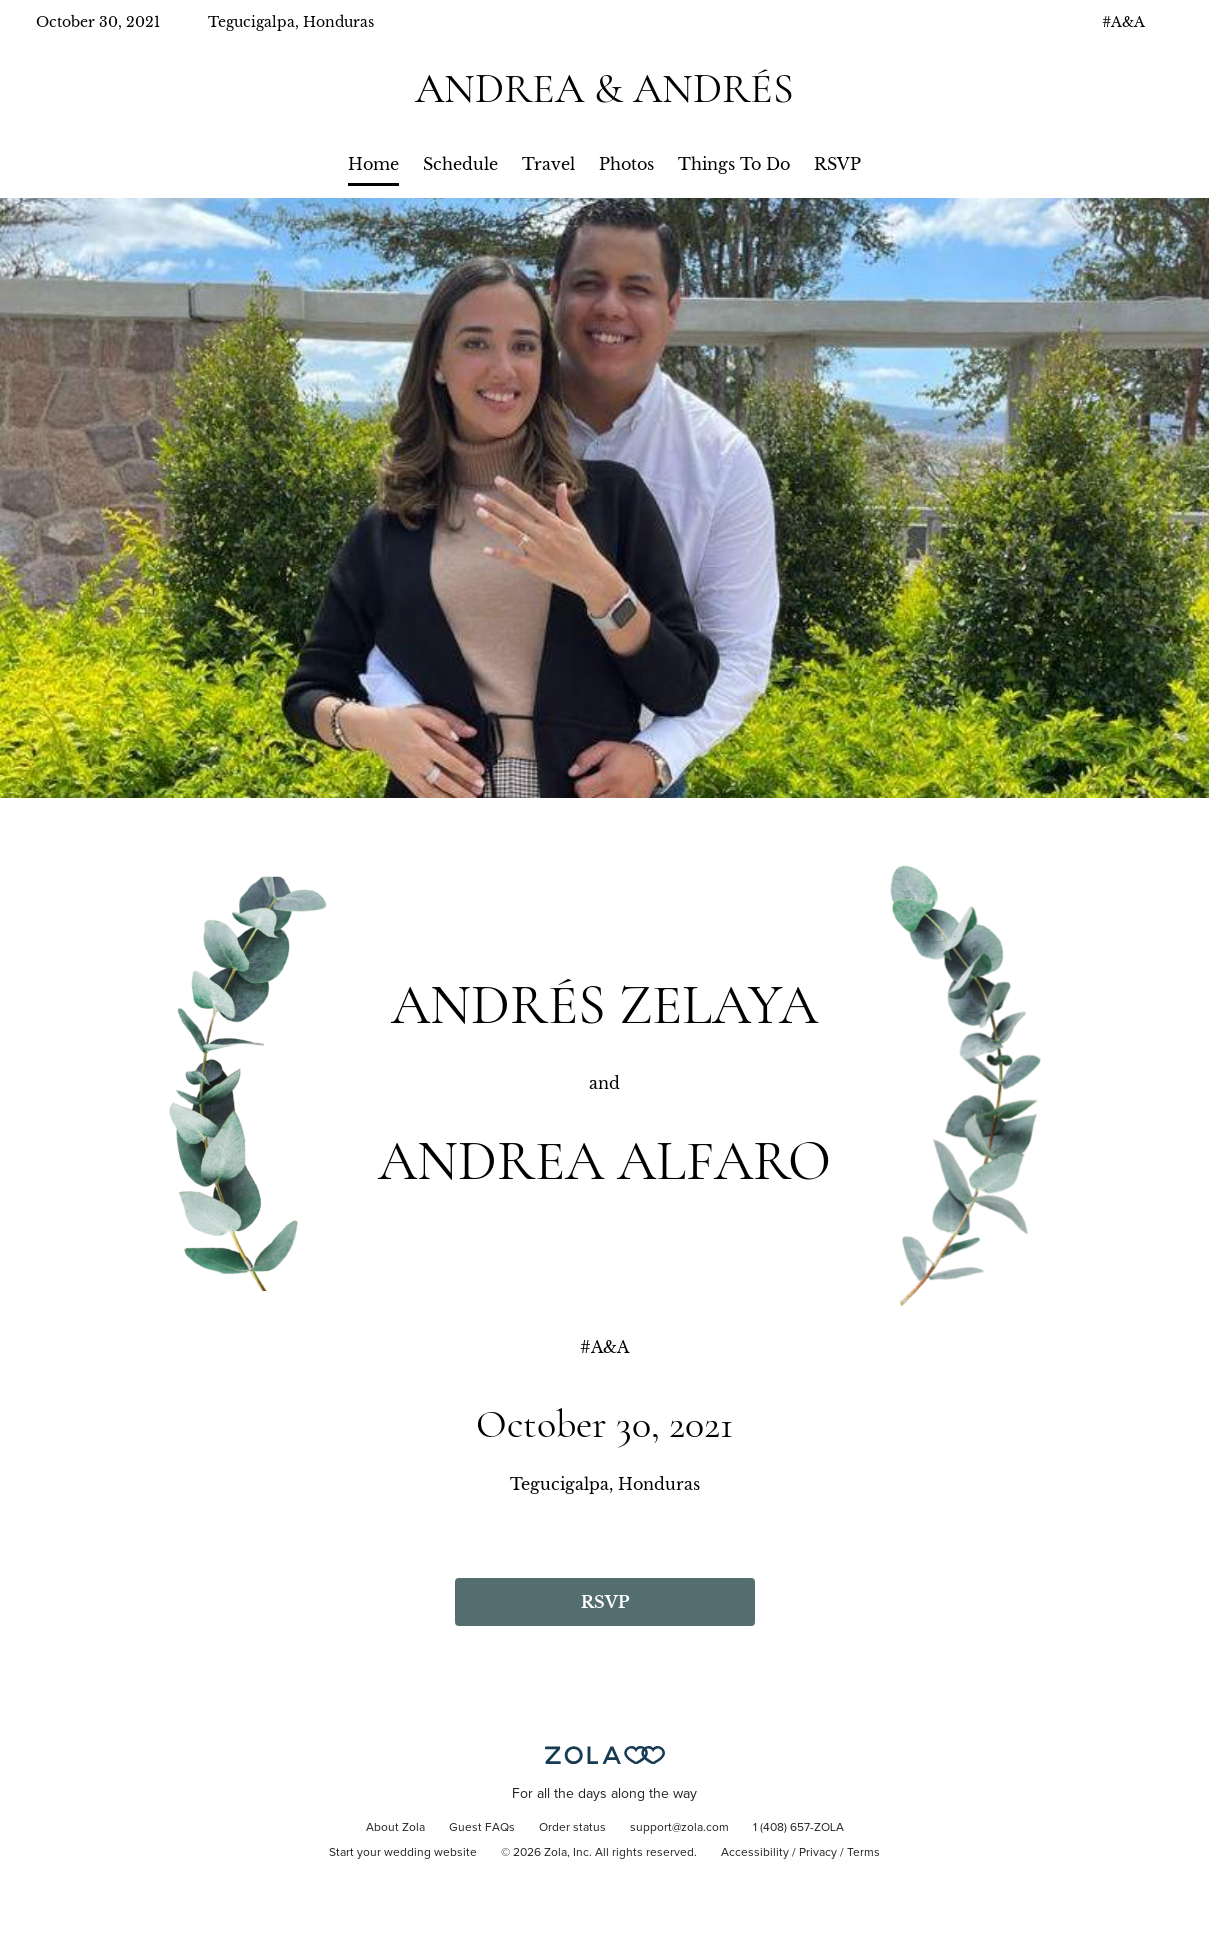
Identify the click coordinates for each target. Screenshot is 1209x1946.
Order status (572, 1828)
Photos (626, 164)
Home (373, 164)
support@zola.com (679, 1828)
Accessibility (755, 1853)
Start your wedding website (403, 1853)
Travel (548, 164)
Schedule (460, 164)
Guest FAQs (482, 1828)
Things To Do (734, 164)
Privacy (818, 1853)
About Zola (395, 1828)
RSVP (837, 164)
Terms (863, 1853)
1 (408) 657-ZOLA (798, 1828)
